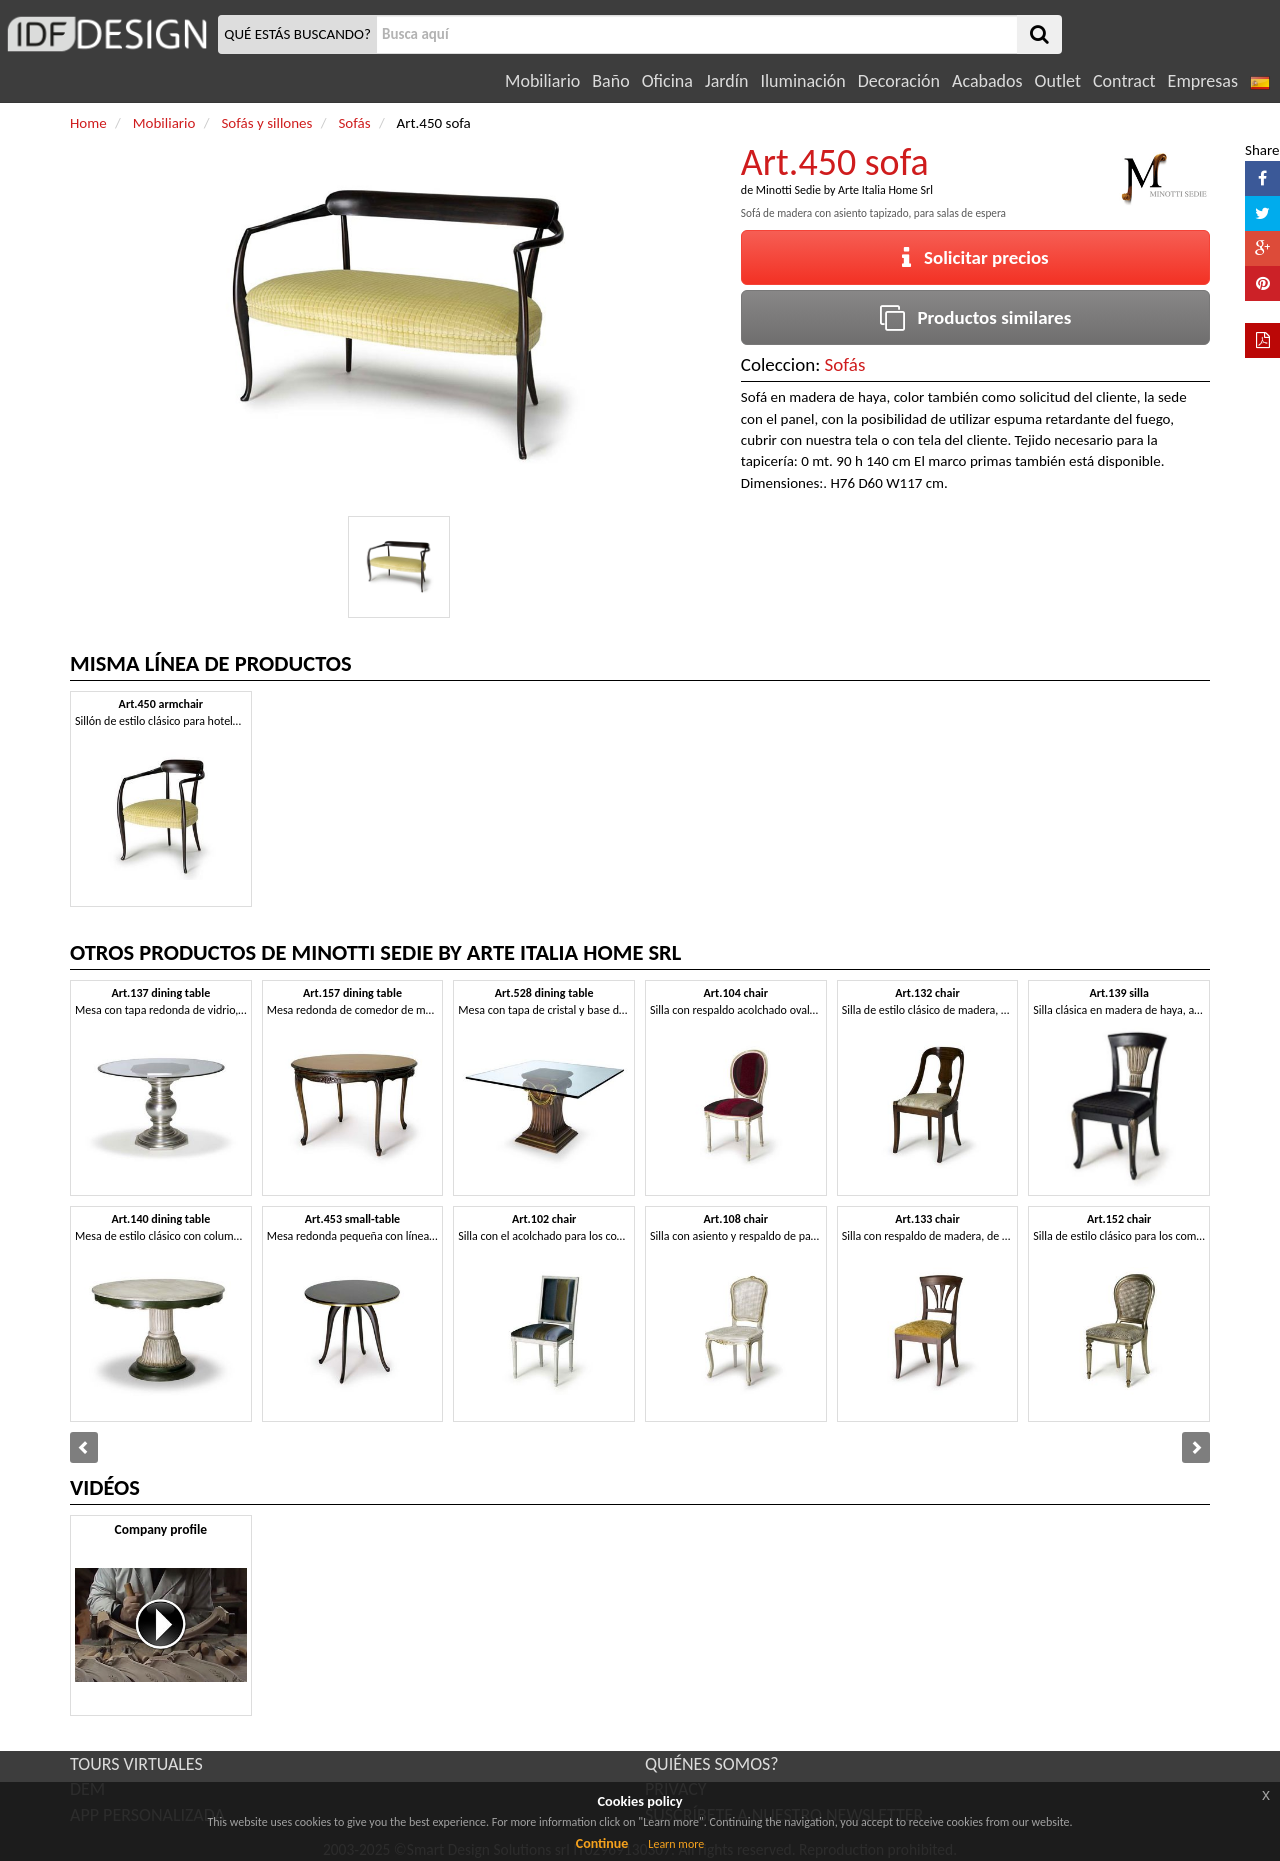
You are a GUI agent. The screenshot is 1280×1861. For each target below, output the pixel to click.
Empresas (1203, 81)
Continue (602, 1843)
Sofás (845, 364)
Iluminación (802, 81)
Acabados (987, 81)
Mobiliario (542, 81)
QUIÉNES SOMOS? (712, 1764)
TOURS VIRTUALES (136, 1764)
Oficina (667, 81)
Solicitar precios (975, 257)
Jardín (726, 81)
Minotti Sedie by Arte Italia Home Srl (844, 190)
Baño (610, 81)
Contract (1124, 81)
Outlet (1058, 81)
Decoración (899, 81)
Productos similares (976, 317)
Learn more (676, 1844)
